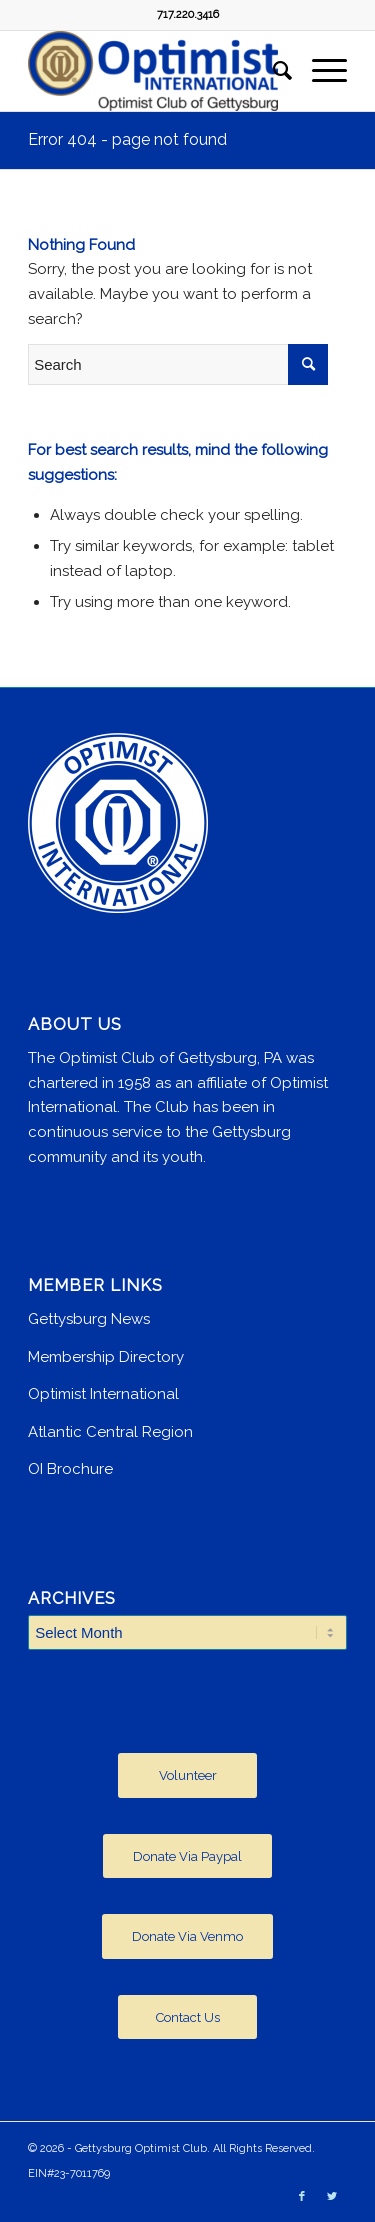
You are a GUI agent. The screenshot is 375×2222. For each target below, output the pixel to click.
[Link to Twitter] (332, 2197)
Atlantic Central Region (110, 1432)
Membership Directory (106, 1357)
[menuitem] (272, 71)
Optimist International (103, 1394)
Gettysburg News (89, 1319)
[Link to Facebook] (302, 2197)
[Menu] (319, 71)
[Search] (272, 71)
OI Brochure (70, 1469)
